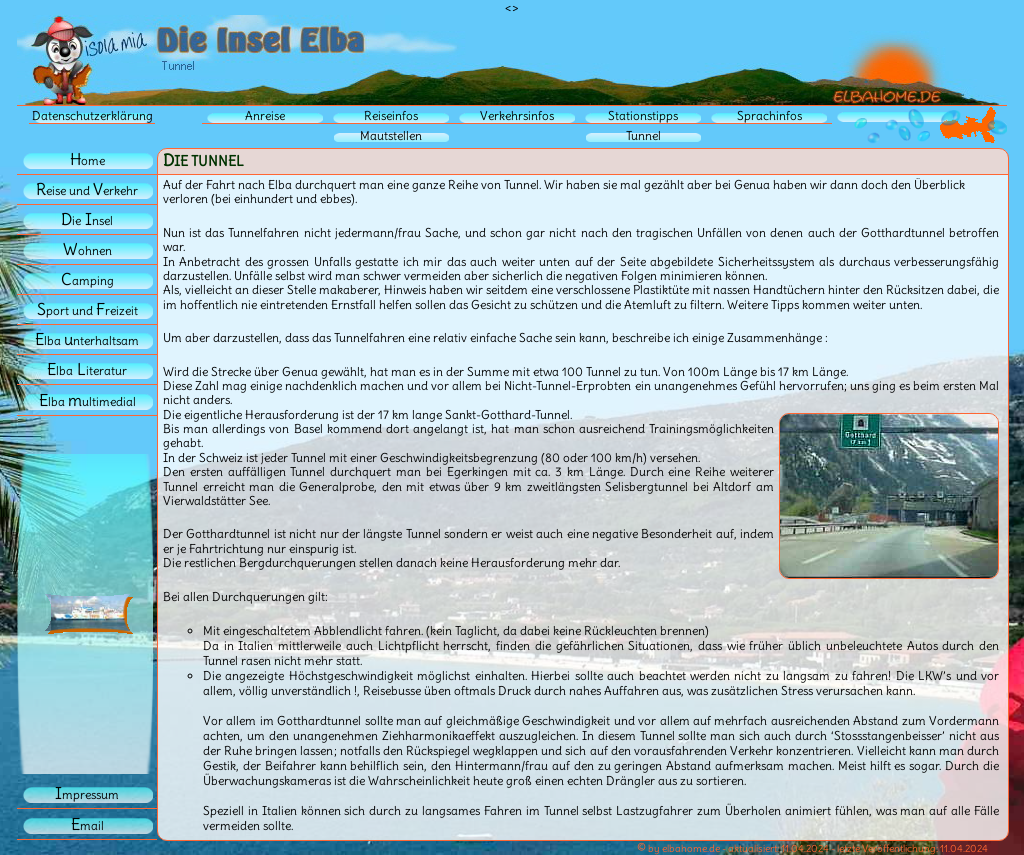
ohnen (87, 250)
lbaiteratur (87, 370)
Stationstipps (643, 115)
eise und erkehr (87, 190)
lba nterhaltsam (87, 340)
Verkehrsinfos (517, 115)
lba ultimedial (87, 401)
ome (87, 160)
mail (87, 825)
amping (87, 280)
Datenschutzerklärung (92, 115)
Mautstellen (391, 135)
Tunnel (643, 135)
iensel (87, 220)
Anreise (265, 115)
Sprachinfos (769, 115)
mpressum (87, 794)
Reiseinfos (391, 115)
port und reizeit (87, 310)
